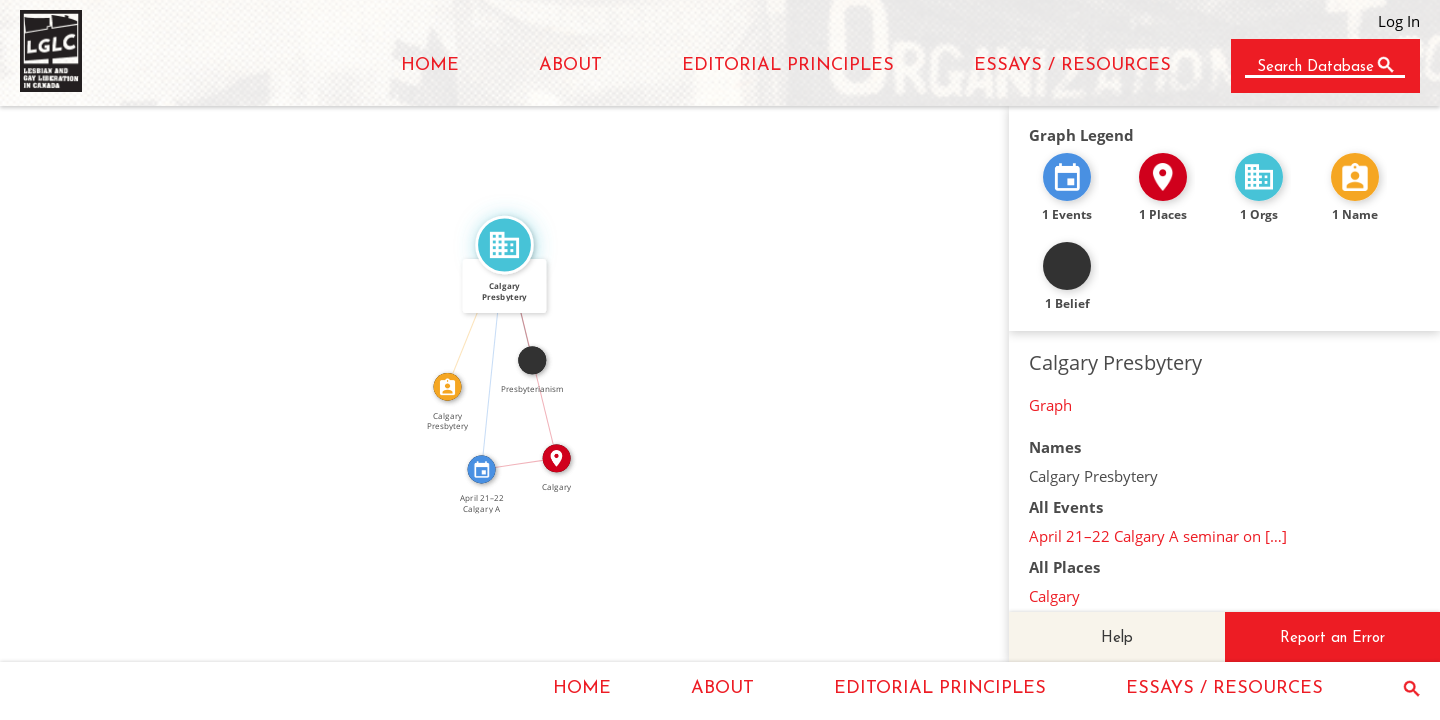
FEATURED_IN (485, 356)
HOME (430, 65)
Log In (1399, 21)
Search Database (1315, 67)
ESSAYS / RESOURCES (1072, 65)
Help (1117, 638)
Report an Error (1332, 638)
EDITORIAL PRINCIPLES (788, 65)
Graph (1050, 405)
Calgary (1054, 596)
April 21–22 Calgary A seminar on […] (1158, 536)
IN (517, 456)
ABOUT (570, 65)
